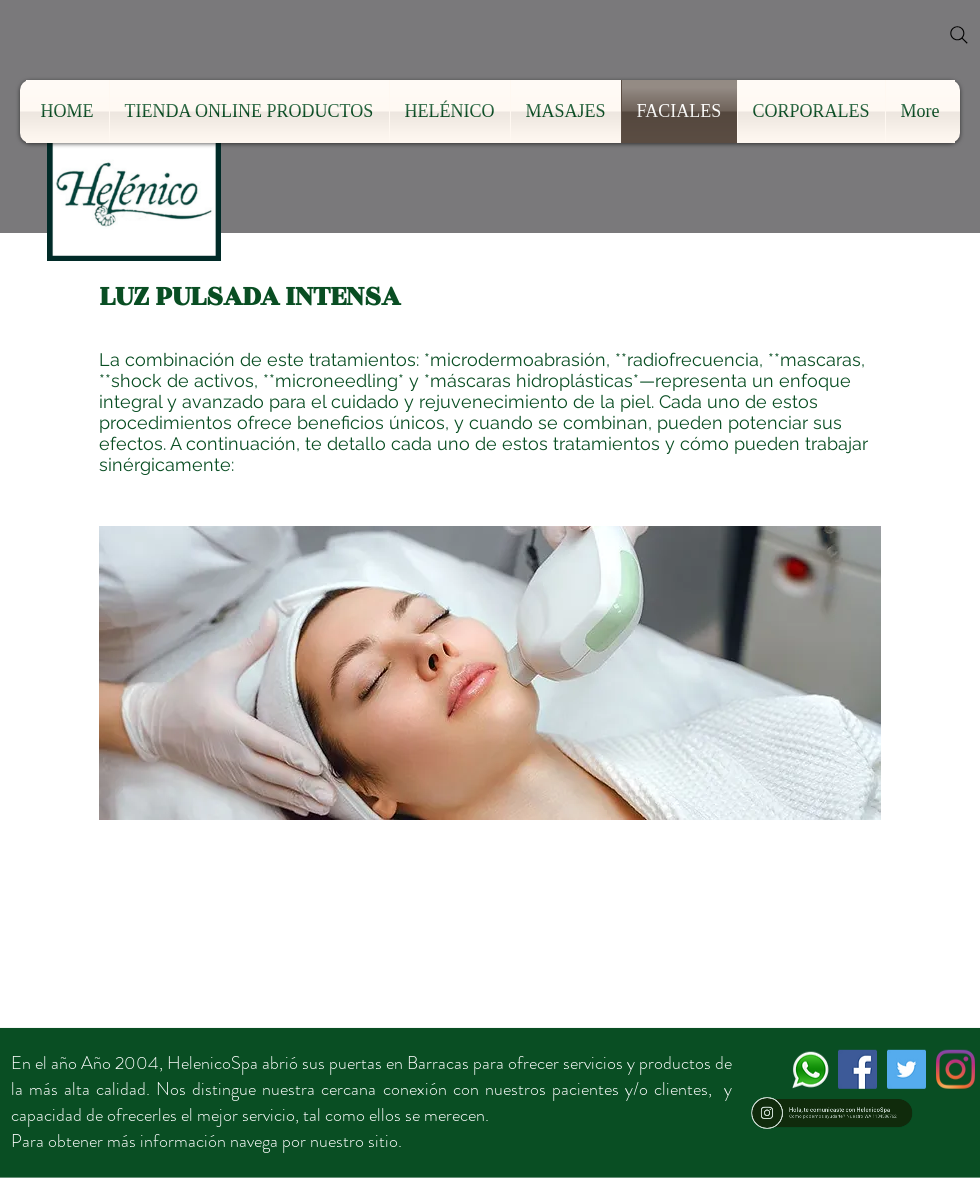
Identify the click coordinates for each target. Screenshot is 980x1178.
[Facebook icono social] (857, 1069)
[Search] (959, 35)
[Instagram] (955, 1069)
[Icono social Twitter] (906, 1069)
